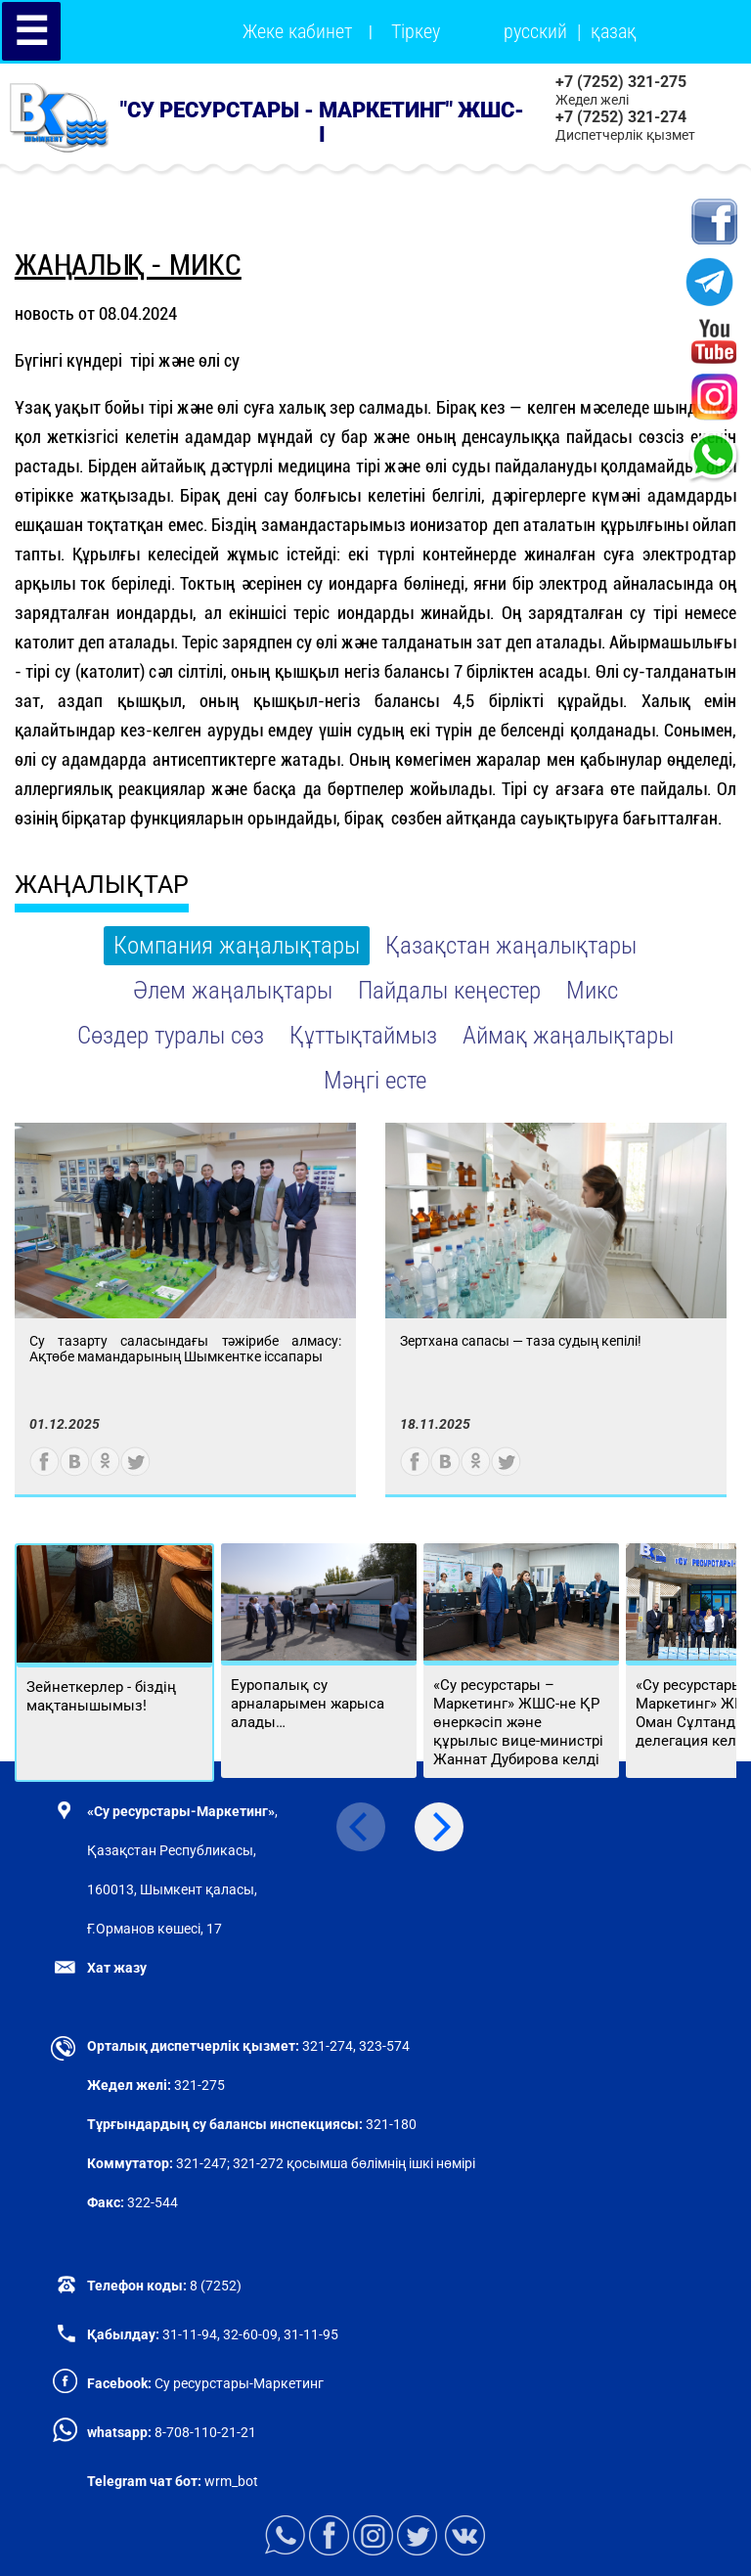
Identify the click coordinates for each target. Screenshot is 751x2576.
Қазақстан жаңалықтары (511, 945)
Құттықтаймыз (363, 1035)
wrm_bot (229, 2481)
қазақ (614, 31)
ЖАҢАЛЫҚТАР (102, 884)
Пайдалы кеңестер (449, 990)
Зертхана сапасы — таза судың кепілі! (520, 1341)
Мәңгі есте (375, 1080)
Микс (592, 990)
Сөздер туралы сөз (170, 1035)
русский (535, 31)
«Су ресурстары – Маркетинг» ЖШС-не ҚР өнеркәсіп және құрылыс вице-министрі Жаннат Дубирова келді (518, 1722)
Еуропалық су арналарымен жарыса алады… (307, 1703)
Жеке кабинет (297, 31)
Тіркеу (415, 31)
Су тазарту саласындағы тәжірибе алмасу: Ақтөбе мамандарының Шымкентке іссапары (185, 1348)
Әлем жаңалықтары (232, 990)
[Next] (439, 1826)
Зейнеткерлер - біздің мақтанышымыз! (101, 1696)
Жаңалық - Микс (128, 264)
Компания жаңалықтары (236, 945)
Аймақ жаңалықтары (568, 1035)
